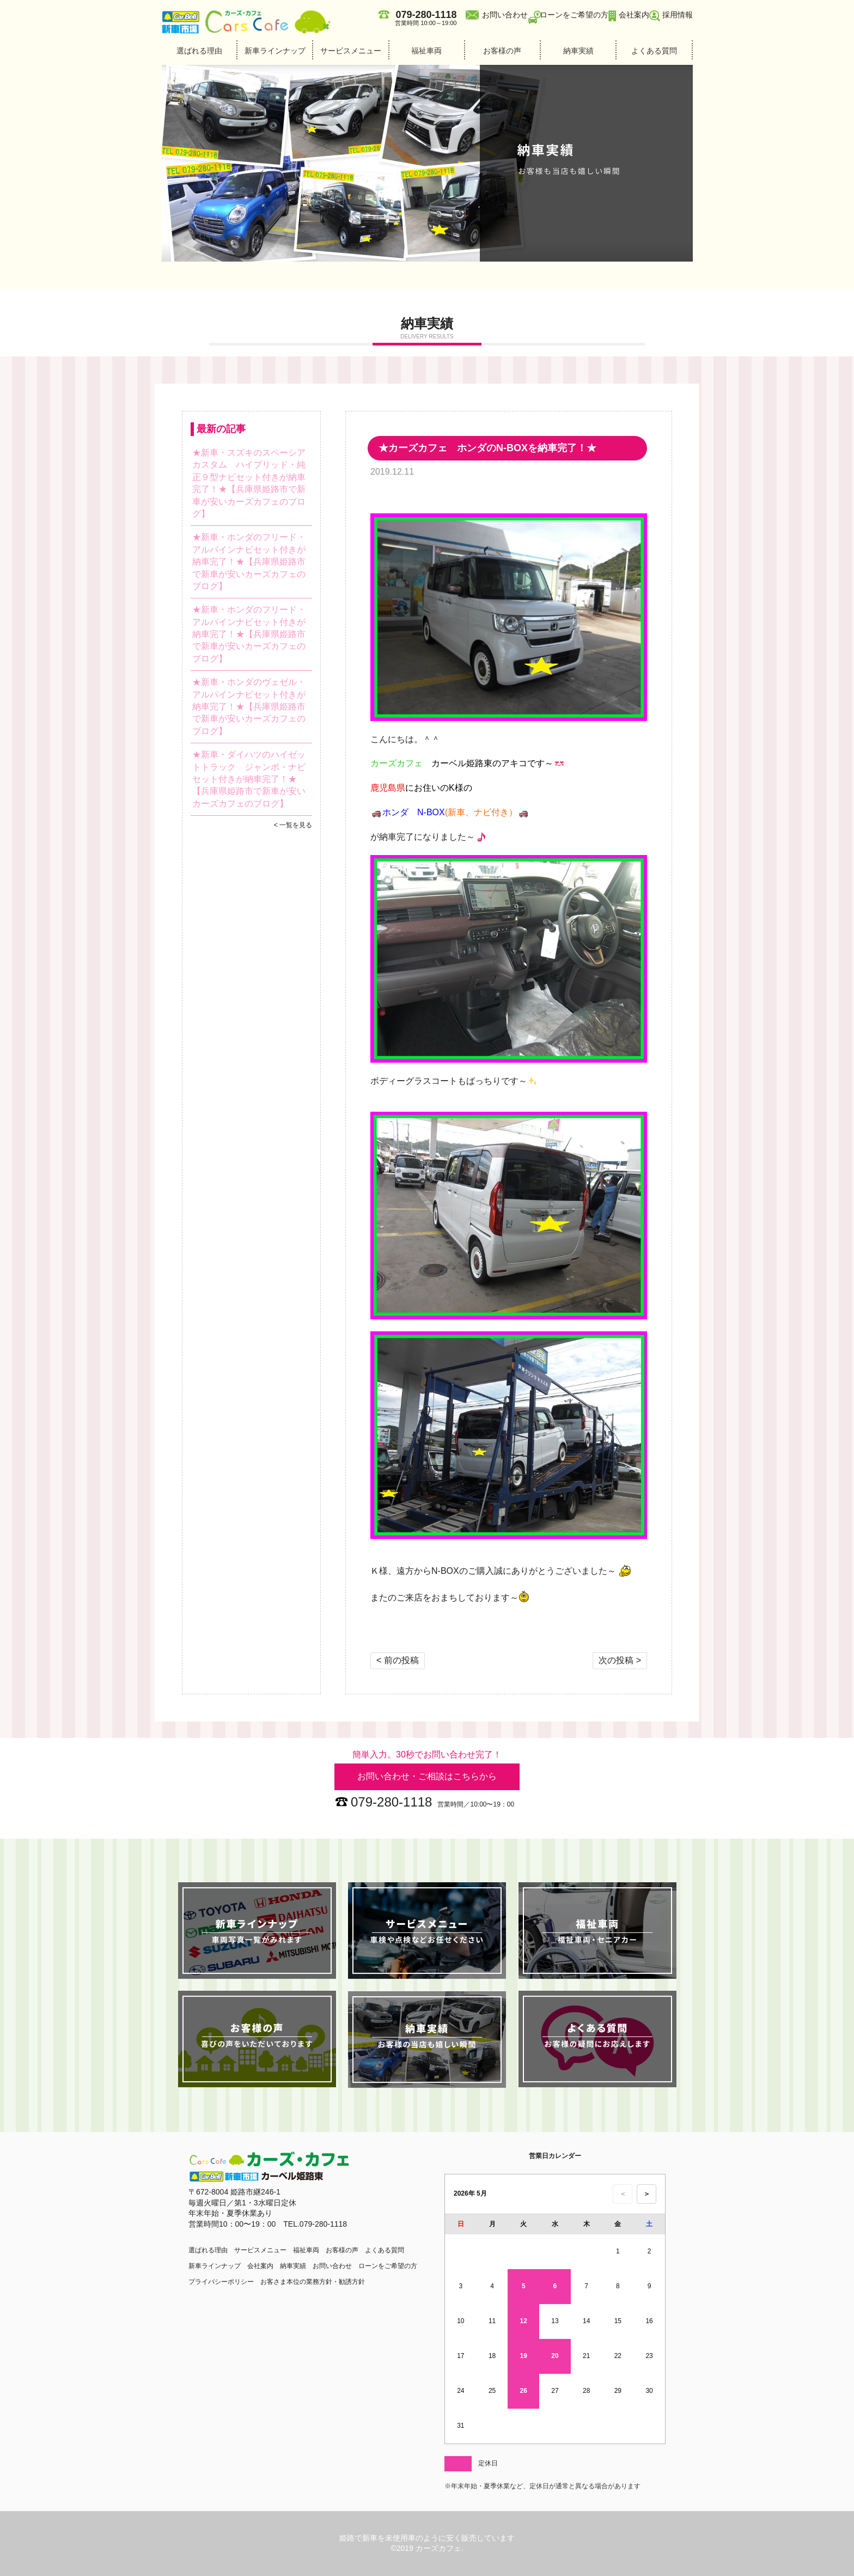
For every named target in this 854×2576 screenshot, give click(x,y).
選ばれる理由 (199, 50)
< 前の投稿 (397, 1660)
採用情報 (677, 14)
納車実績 (578, 50)
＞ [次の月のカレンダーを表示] (646, 2194)
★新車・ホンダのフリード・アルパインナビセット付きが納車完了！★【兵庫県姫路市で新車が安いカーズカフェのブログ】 (249, 561)
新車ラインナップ (275, 50)
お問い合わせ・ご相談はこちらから (427, 1776)
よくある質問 (654, 50)
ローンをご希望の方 (574, 14)
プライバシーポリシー (221, 2282)
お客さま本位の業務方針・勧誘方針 (312, 2282)
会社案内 (634, 14)
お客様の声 (502, 50)
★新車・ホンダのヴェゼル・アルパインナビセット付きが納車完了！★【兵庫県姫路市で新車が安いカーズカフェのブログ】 (249, 706)
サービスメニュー (350, 50)
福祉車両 (426, 50)
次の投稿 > (620, 1660)
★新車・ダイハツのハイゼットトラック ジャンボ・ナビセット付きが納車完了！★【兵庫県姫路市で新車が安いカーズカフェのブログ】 (249, 779)
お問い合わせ (505, 14)
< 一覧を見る (293, 825)
